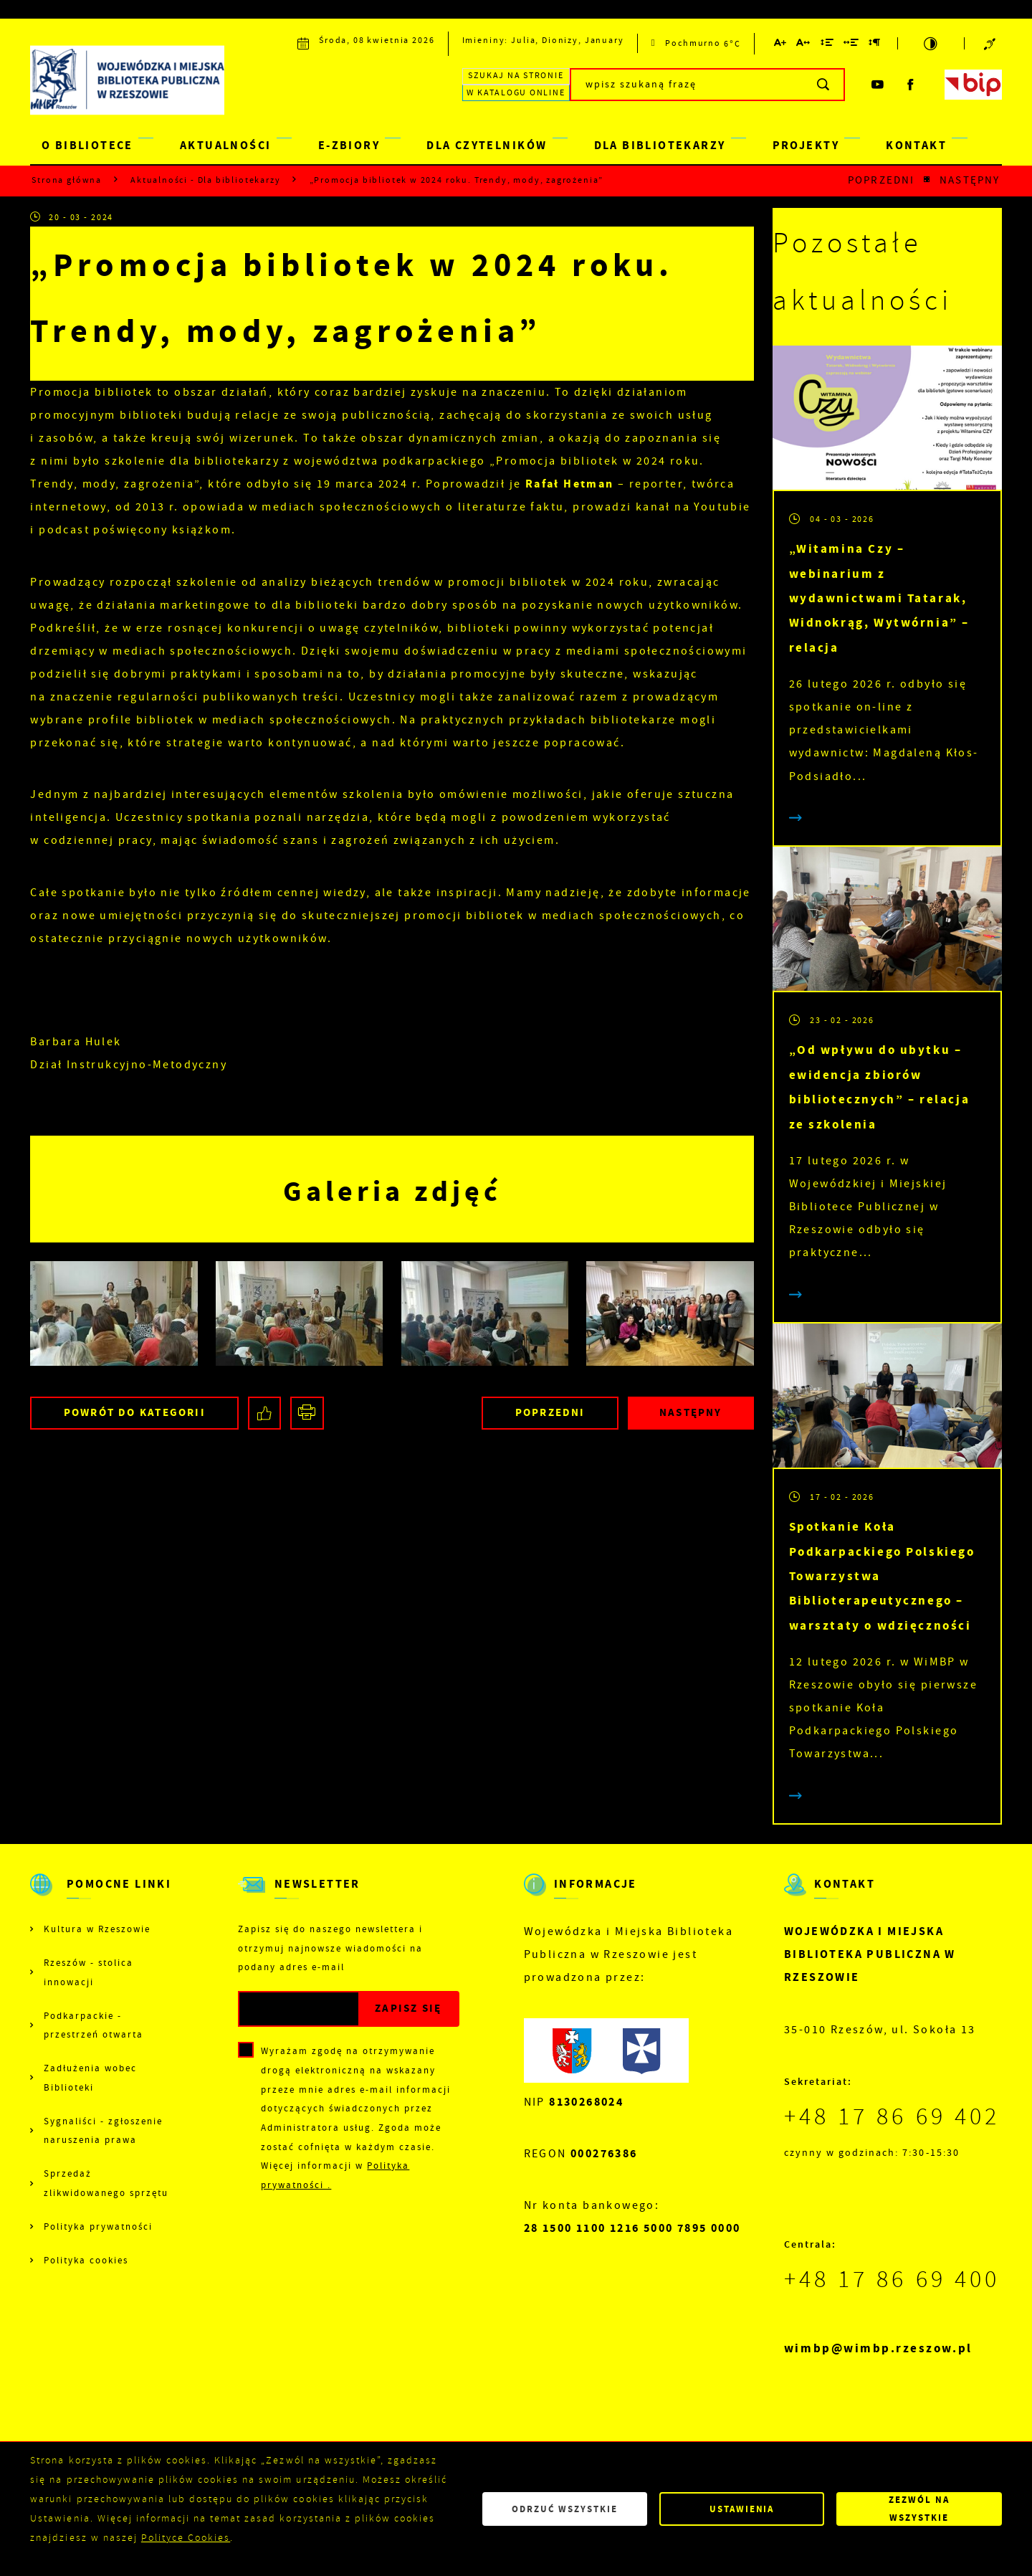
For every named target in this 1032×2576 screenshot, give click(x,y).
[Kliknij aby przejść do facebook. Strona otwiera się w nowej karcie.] (911, 84)
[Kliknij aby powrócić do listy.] (927, 180)
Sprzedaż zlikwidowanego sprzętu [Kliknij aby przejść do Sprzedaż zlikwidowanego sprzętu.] (106, 2183)
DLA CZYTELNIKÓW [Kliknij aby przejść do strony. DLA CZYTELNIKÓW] (486, 145)
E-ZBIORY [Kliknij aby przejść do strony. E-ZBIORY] (349, 145)
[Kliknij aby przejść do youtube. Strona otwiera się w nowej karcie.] (878, 84)
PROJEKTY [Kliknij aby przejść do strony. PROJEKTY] (806, 145)
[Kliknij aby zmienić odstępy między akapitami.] (875, 45)
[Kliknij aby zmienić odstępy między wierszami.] (827, 45)
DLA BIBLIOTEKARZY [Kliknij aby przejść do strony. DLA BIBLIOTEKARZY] (660, 145)
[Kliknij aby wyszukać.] (824, 84)
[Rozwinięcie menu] (102, 1896)
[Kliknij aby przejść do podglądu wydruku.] (307, 1413)
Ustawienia (742, 2509)
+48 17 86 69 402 (892, 2116)
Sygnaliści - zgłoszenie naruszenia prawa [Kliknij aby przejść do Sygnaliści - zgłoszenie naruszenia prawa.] (103, 2131)
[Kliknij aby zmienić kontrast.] (931, 43)
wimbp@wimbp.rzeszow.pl (878, 2348)
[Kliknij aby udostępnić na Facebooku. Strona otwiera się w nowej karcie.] (265, 1413)
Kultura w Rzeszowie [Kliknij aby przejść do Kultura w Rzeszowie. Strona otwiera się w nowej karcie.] (97, 1929)
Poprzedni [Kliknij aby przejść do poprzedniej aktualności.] (881, 180)
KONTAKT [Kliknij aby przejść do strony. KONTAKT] (916, 145)
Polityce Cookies (185, 2538)
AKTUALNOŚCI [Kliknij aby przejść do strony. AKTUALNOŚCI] (226, 145)
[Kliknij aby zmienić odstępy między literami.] (803, 45)
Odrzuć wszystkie (565, 2509)
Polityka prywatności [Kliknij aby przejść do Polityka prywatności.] (98, 2226)
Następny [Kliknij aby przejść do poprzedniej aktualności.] (970, 180)
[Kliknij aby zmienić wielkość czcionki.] (780, 45)
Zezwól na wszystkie (919, 2509)
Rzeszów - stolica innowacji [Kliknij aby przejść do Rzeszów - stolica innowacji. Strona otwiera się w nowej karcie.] (88, 1972)
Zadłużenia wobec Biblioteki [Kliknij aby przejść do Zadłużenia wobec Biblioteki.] (90, 2077)
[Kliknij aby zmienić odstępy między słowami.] (851, 45)
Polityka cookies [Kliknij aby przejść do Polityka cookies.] (86, 2260)
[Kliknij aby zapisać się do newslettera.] (408, 2009)
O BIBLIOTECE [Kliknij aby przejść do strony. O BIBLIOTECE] (87, 145)
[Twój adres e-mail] (298, 2009)
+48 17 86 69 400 (892, 2279)
